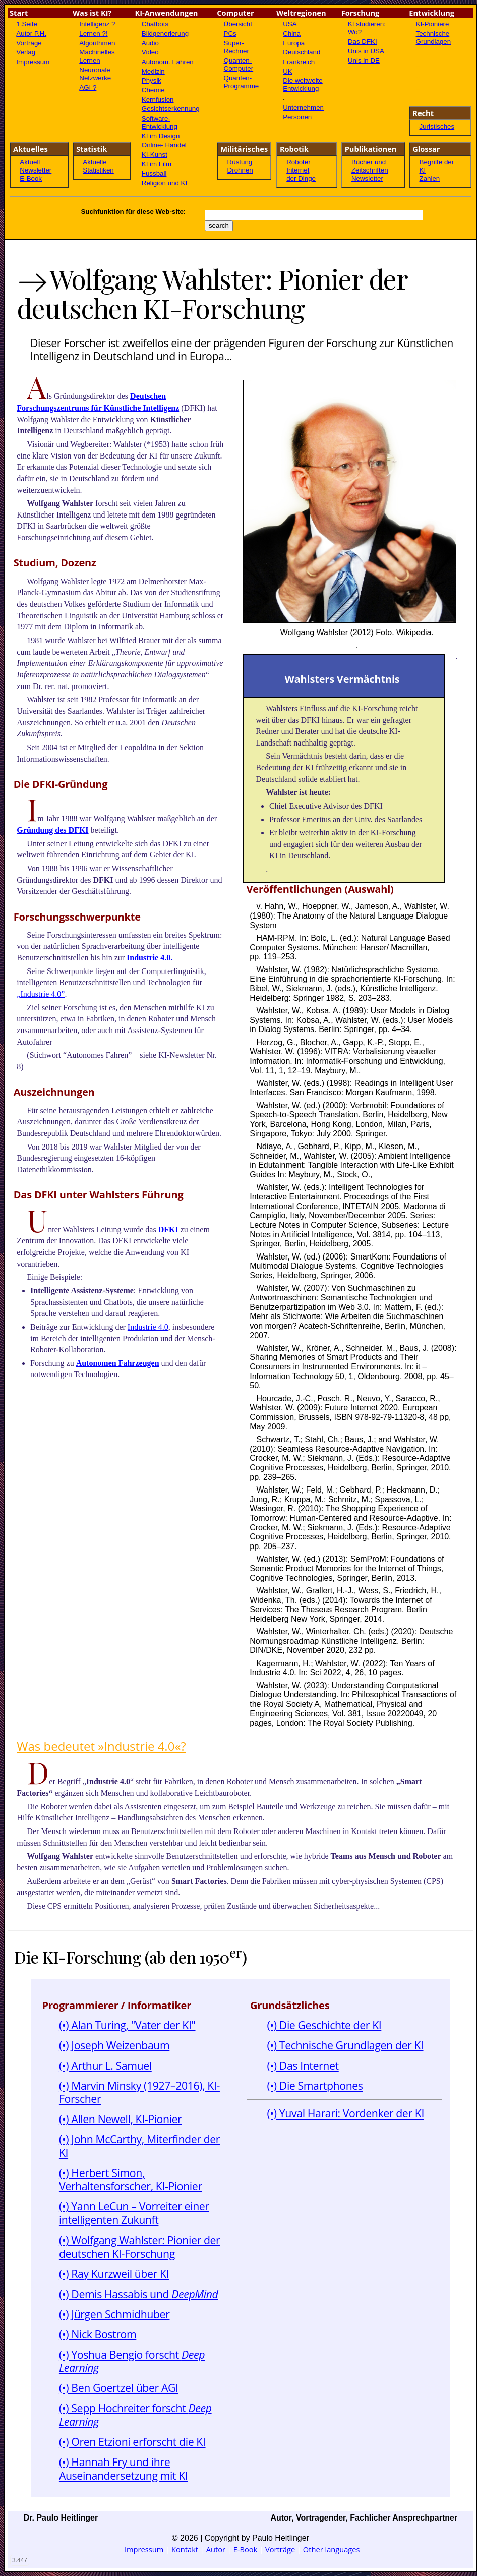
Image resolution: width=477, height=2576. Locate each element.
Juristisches (437, 126)
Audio (150, 43)
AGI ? (87, 87)
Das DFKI (362, 41)
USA (289, 24)
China (292, 33)
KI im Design (161, 136)
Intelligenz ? (97, 24)
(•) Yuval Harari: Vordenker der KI (345, 2113)
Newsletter (35, 170)
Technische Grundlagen (433, 37)
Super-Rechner (236, 47)
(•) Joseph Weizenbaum (114, 2045)
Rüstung (240, 162)
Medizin (153, 71)
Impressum (32, 62)
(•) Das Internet (302, 2065)
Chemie (153, 90)
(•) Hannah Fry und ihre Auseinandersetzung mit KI (123, 2468)
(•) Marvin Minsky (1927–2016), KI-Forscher (139, 2092)
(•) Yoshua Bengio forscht (132, 2361)
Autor (215, 2549)
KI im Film (156, 164)
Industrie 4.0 (148, 1327)
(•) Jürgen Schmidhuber (114, 2314)
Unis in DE (364, 60)
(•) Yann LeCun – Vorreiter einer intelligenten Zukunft (134, 2213)
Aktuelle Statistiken (98, 166)
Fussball (154, 173)
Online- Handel (164, 145)
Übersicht (238, 24)
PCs (230, 33)
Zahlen (430, 178)
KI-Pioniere (432, 24)
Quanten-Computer (239, 64)
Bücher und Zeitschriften (369, 166)
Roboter (298, 162)
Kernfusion (158, 99)
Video (150, 52)
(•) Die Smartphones (315, 2085)
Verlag (25, 52)
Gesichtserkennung (171, 108)
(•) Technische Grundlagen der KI (345, 2045)
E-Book (31, 178)
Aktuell (30, 162)
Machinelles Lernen (96, 56)
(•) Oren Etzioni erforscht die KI (132, 2441)
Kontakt (184, 2549)
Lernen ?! (93, 33)
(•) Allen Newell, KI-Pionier (120, 2118)
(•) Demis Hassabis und (138, 2293)
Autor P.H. (31, 33)
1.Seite (26, 24)
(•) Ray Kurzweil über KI (114, 2273)
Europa (294, 43)
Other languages (331, 2549)
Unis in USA (366, 51)
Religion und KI (164, 183)
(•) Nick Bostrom (97, 2334)
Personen (297, 117)
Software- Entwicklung (159, 122)
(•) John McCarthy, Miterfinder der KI (139, 2146)
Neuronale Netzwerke (95, 74)
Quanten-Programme (241, 82)
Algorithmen (97, 43)
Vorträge (28, 43)
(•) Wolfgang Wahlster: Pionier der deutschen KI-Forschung (139, 2246)
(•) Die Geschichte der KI (324, 2025)
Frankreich (299, 62)
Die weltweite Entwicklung (303, 84)
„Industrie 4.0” (41, 994)
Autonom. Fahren (168, 62)
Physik (151, 80)
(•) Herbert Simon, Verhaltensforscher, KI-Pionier (130, 2179)
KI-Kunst (154, 154)
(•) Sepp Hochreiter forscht (135, 2414)
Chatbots (155, 24)
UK (287, 71)
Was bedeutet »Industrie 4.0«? (101, 1746)
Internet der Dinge (301, 174)
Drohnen (240, 170)
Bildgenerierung (165, 33)
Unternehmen (303, 107)
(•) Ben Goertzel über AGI (118, 2387)
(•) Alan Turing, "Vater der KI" (127, 2025)
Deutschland (301, 52)
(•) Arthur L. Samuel (105, 2065)
